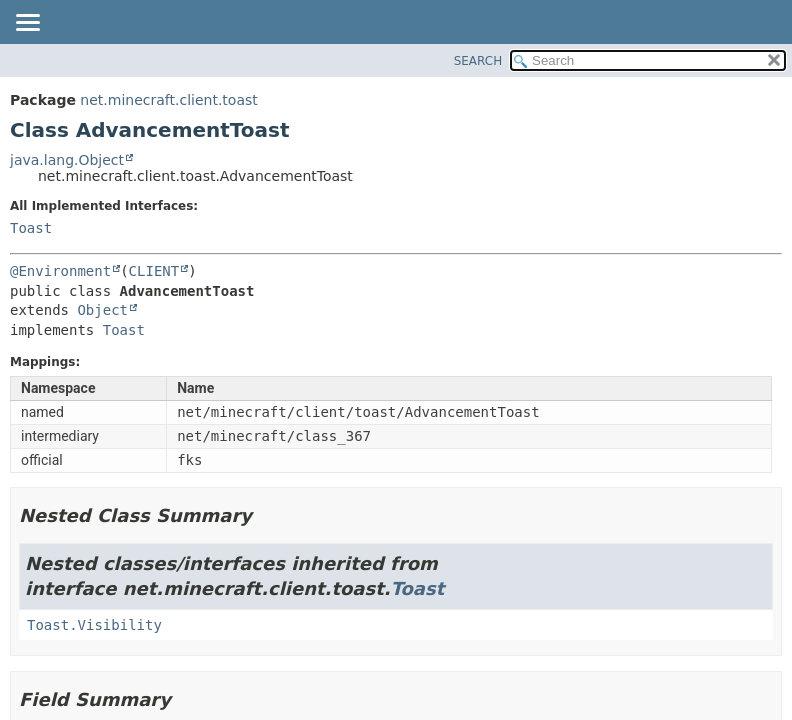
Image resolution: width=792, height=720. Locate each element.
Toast (31, 228)
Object (102, 310)
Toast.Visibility (94, 625)
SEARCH (478, 61)
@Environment (60, 271)
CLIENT (154, 271)
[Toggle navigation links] (27, 24)
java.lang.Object (67, 160)
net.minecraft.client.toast (168, 100)
